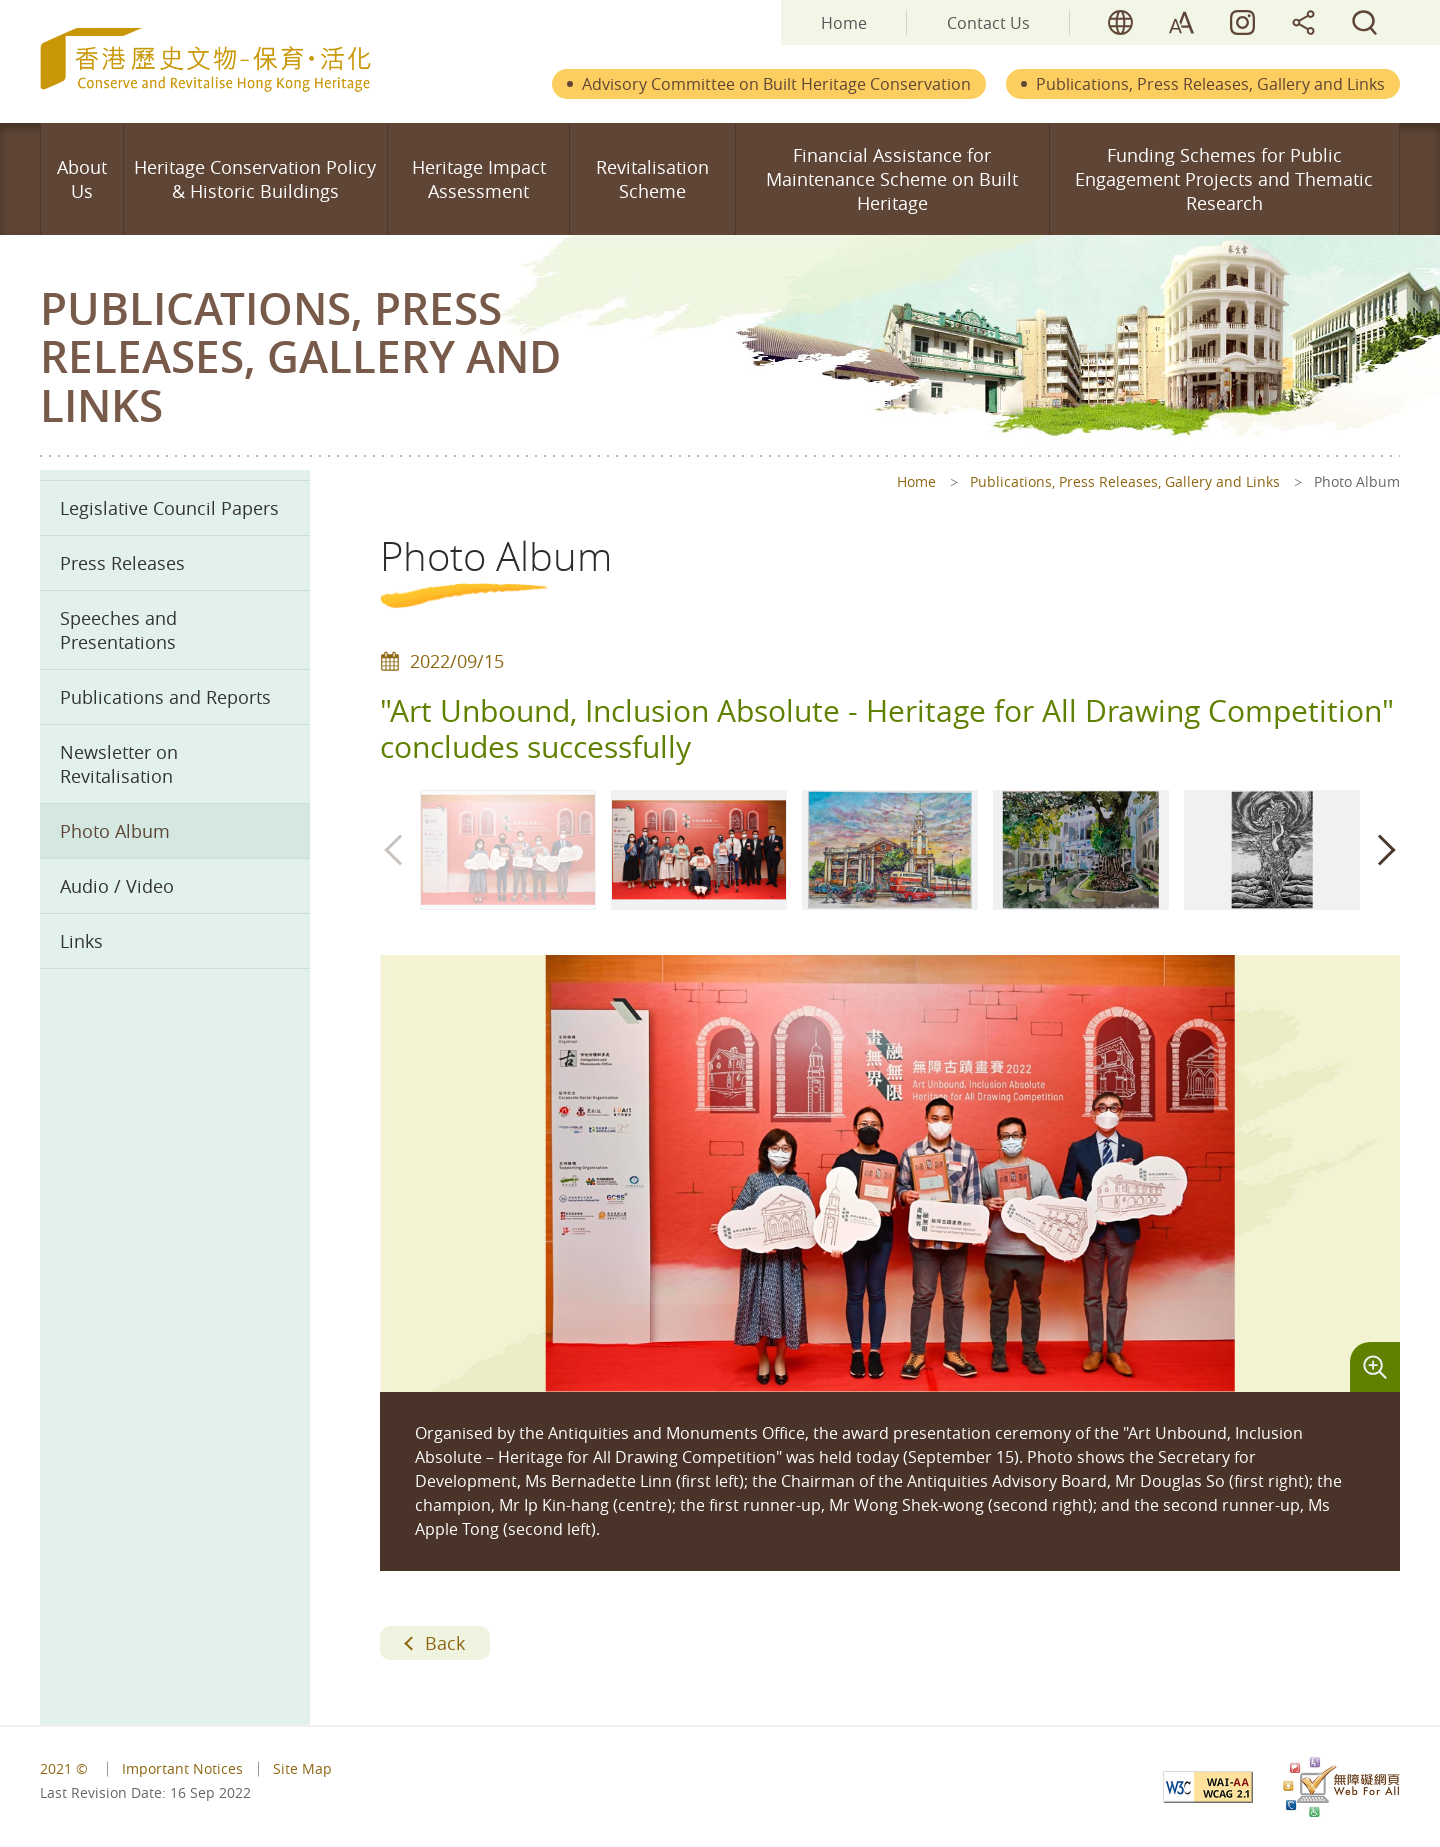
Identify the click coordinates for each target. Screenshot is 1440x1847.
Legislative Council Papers (169, 508)
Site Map (302, 1768)
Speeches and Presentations (118, 630)
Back (445, 1643)
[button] (1385, 850)
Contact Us (988, 23)
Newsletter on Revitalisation (119, 764)
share (1303, 22)
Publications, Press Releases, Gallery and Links (1210, 84)
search (1364, 22)
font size (1181, 22)
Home (844, 23)
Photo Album (115, 831)
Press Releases (122, 563)
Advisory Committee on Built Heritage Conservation (776, 84)
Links (81, 941)
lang (1120, 22)
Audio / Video (117, 886)
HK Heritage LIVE (1242, 22)
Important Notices (182, 1768)
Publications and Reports (165, 697)
